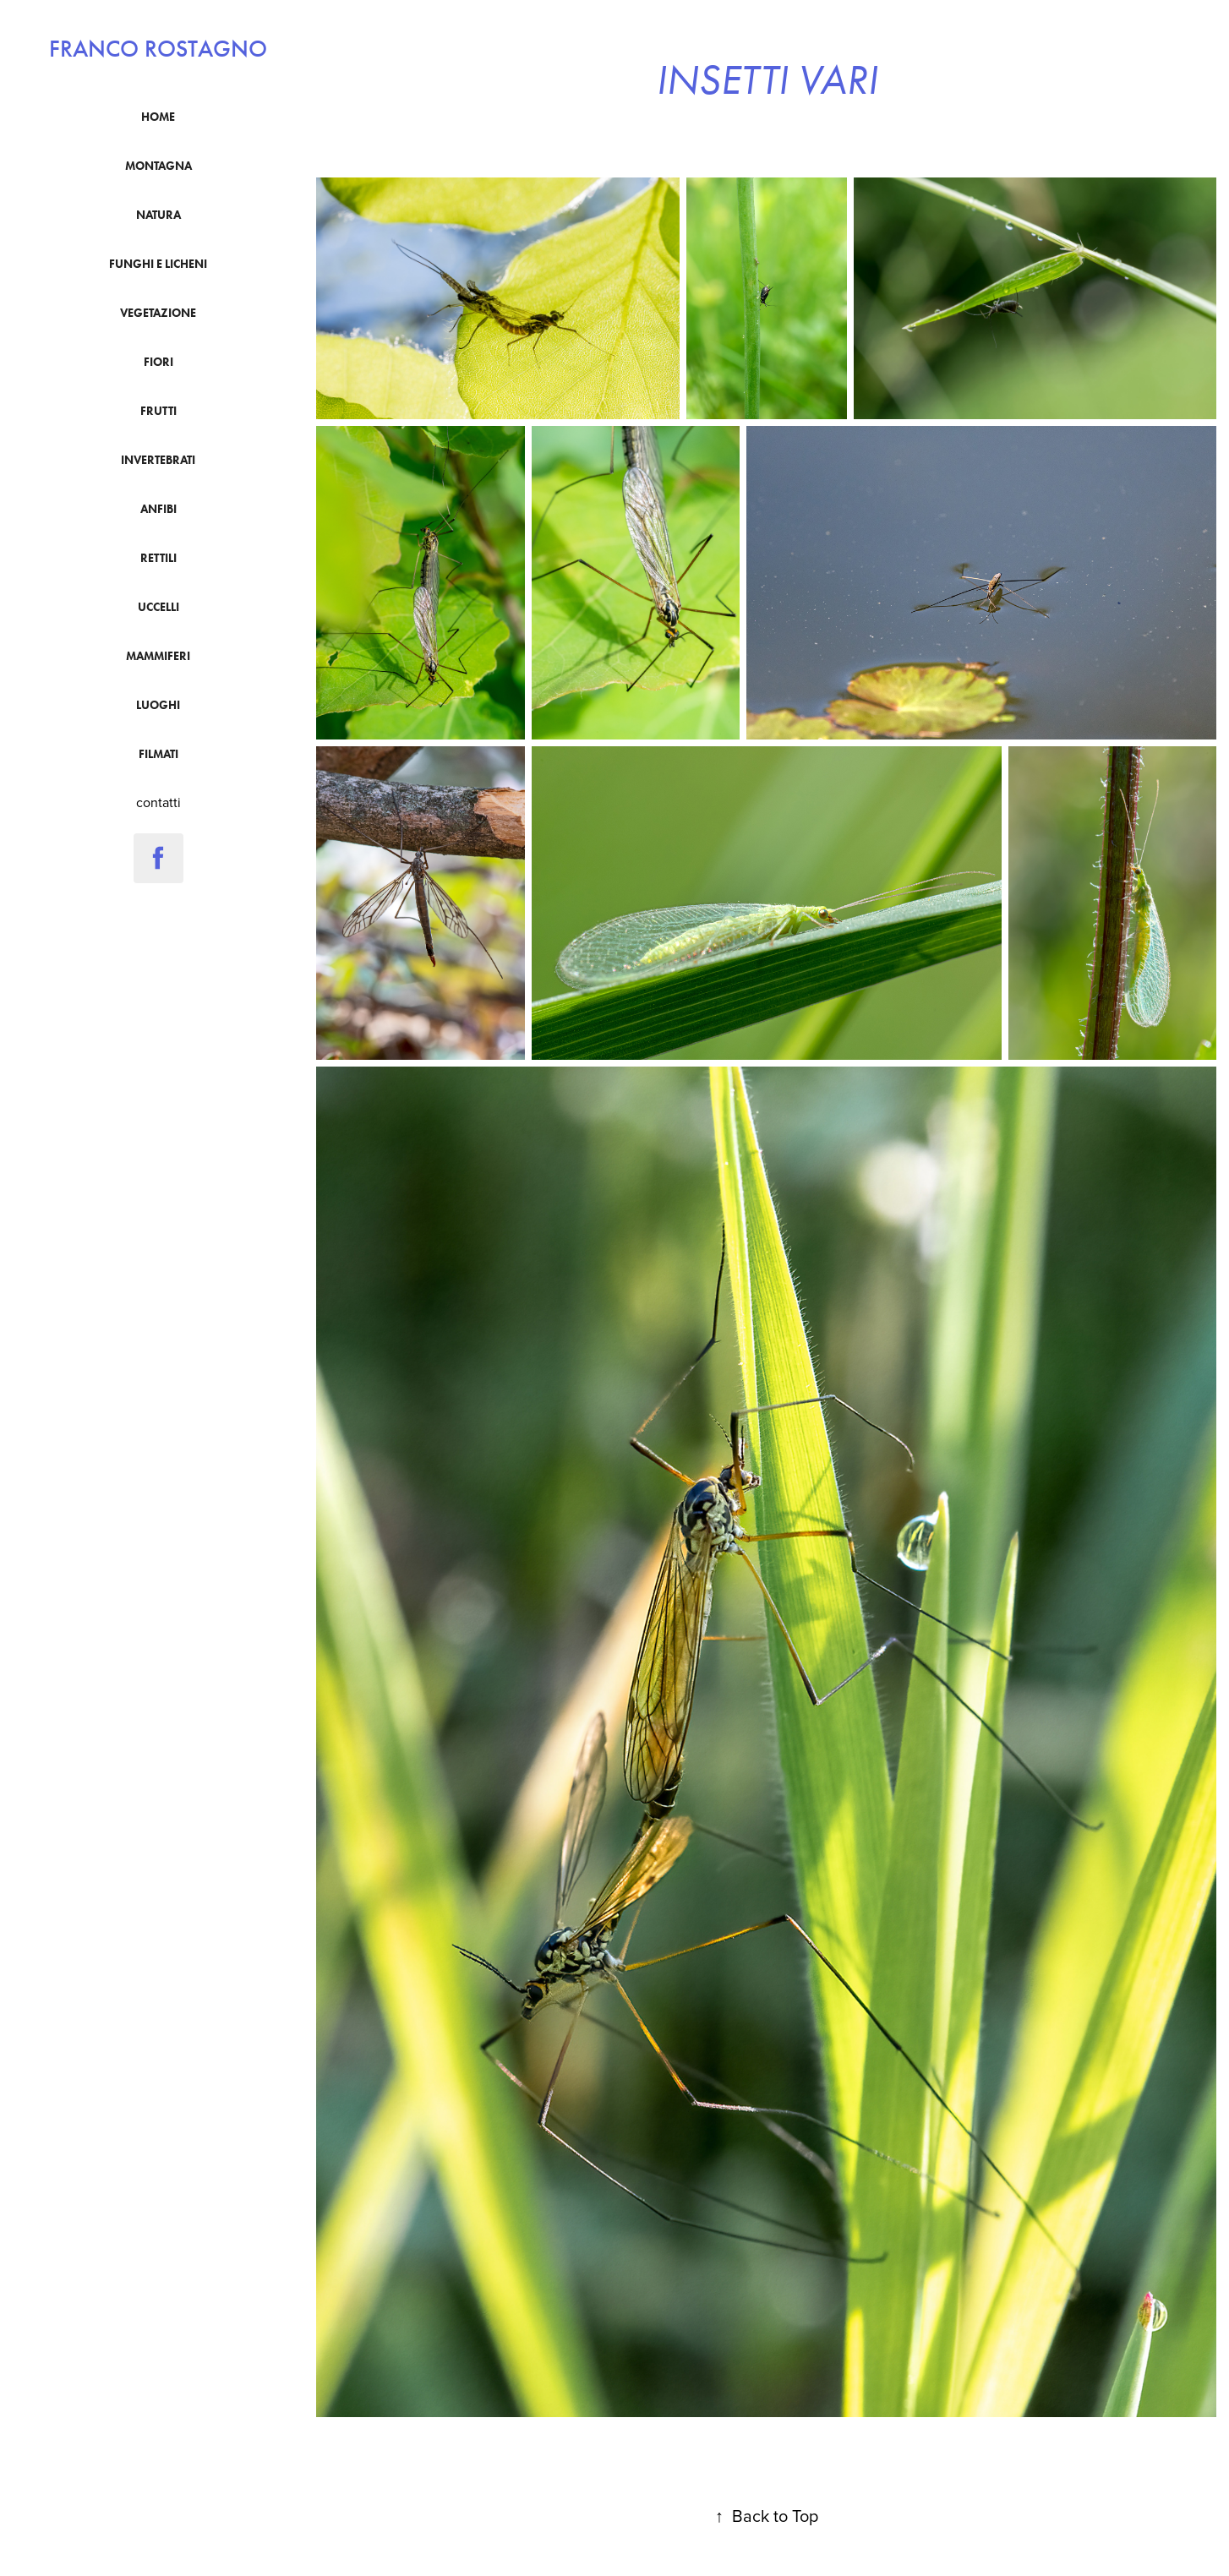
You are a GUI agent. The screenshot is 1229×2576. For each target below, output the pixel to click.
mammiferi (158, 656)
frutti (158, 411)
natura (158, 215)
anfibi (158, 509)
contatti (158, 802)
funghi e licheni (158, 264)
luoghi (158, 705)
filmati (158, 754)
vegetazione (158, 313)
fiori (158, 362)
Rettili (158, 558)
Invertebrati (158, 460)
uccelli (158, 607)
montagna (158, 166)
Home (158, 117)
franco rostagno (158, 49)
